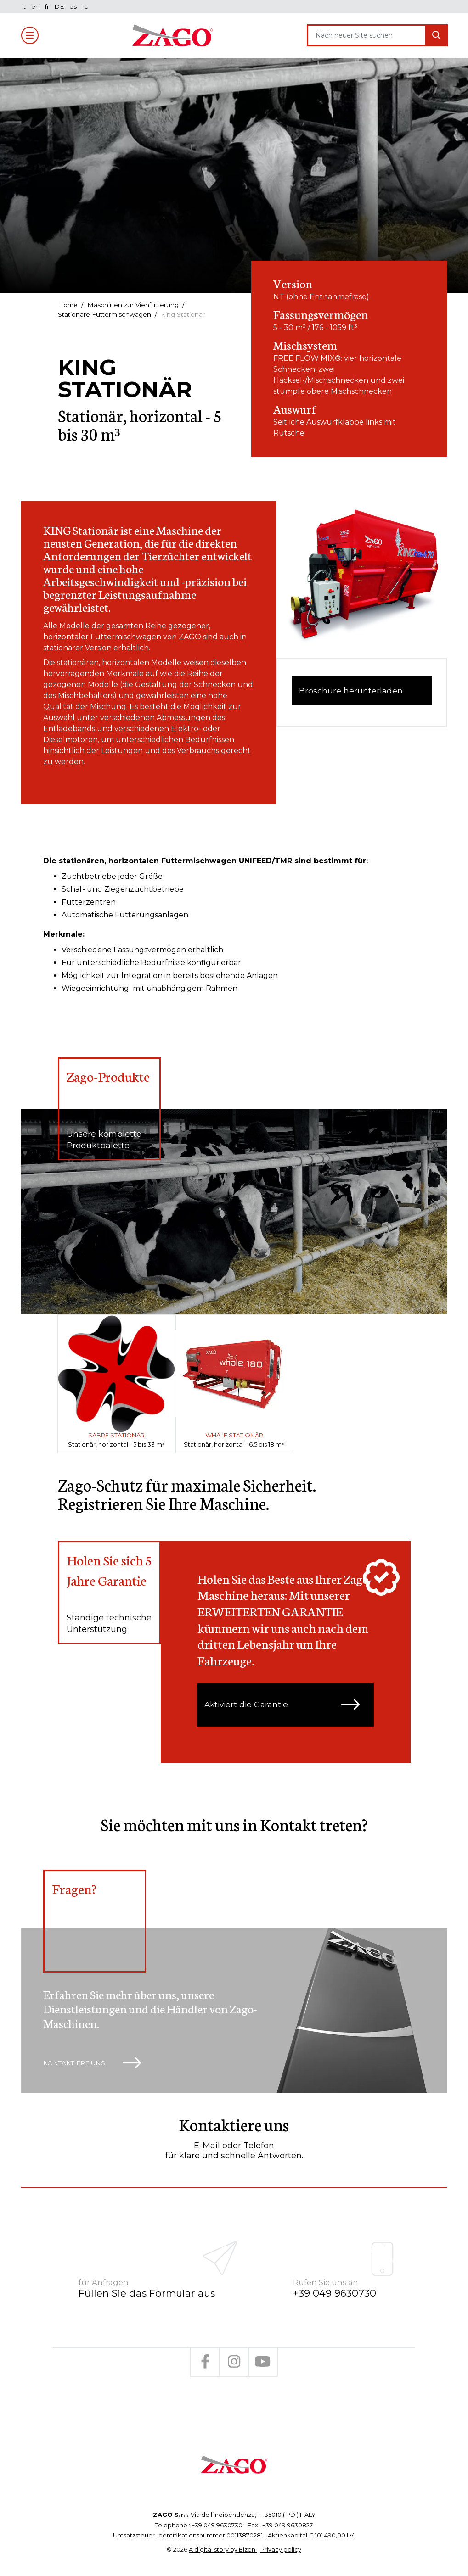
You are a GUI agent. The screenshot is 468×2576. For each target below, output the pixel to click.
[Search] (366, 35)
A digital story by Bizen (223, 2538)
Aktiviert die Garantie (286, 1706)
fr (48, 6)
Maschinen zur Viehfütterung (135, 305)
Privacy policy (281, 2538)
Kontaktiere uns (94, 2066)
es (75, 6)
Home (68, 305)
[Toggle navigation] (30, 35)
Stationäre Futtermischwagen (106, 314)
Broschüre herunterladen (352, 692)
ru (88, 6)
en (36, 6)
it (25, 6)
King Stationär (186, 314)
